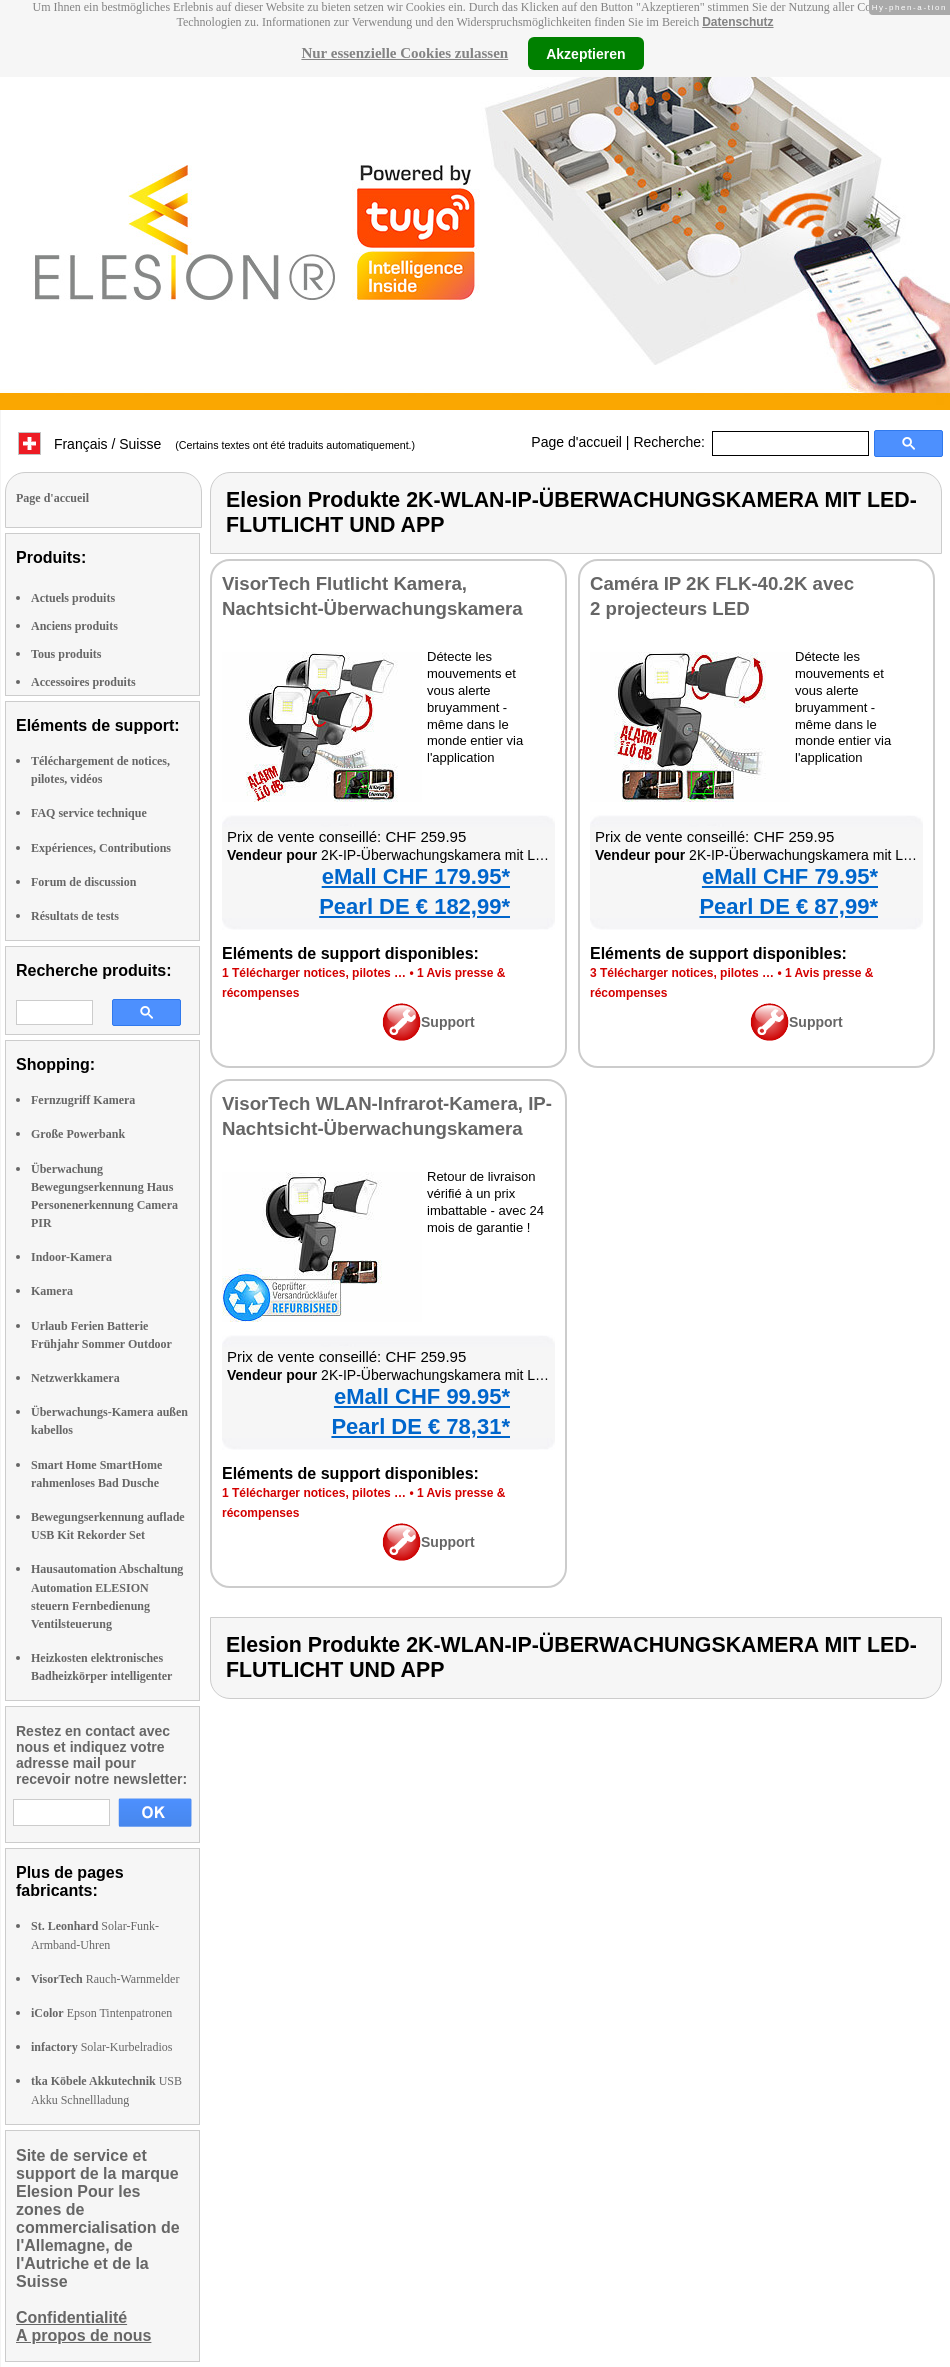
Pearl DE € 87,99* (788, 906)
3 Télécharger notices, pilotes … (682, 973)
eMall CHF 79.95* (790, 876)
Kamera (52, 1291)
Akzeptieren (585, 53)
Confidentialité (71, 2317)
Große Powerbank (78, 1134)
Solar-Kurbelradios (101, 2047)
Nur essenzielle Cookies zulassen (404, 53)
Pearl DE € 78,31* (420, 1426)
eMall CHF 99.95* (422, 1396)
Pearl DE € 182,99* (414, 906)
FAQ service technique (89, 813)
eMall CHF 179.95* (416, 876)
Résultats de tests (75, 916)
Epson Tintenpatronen (101, 2013)
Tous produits (66, 654)
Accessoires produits (83, 682)
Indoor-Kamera (71, 1257)
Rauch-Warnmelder (105, 1979)
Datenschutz (737, 22)
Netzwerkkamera (75, 1378)
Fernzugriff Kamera (83, 1100)
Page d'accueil (576, 442)
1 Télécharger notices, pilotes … (314, 973)
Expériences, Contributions (101, 848)
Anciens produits (74, 626)
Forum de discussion (83, 882)
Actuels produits (73, 598)
